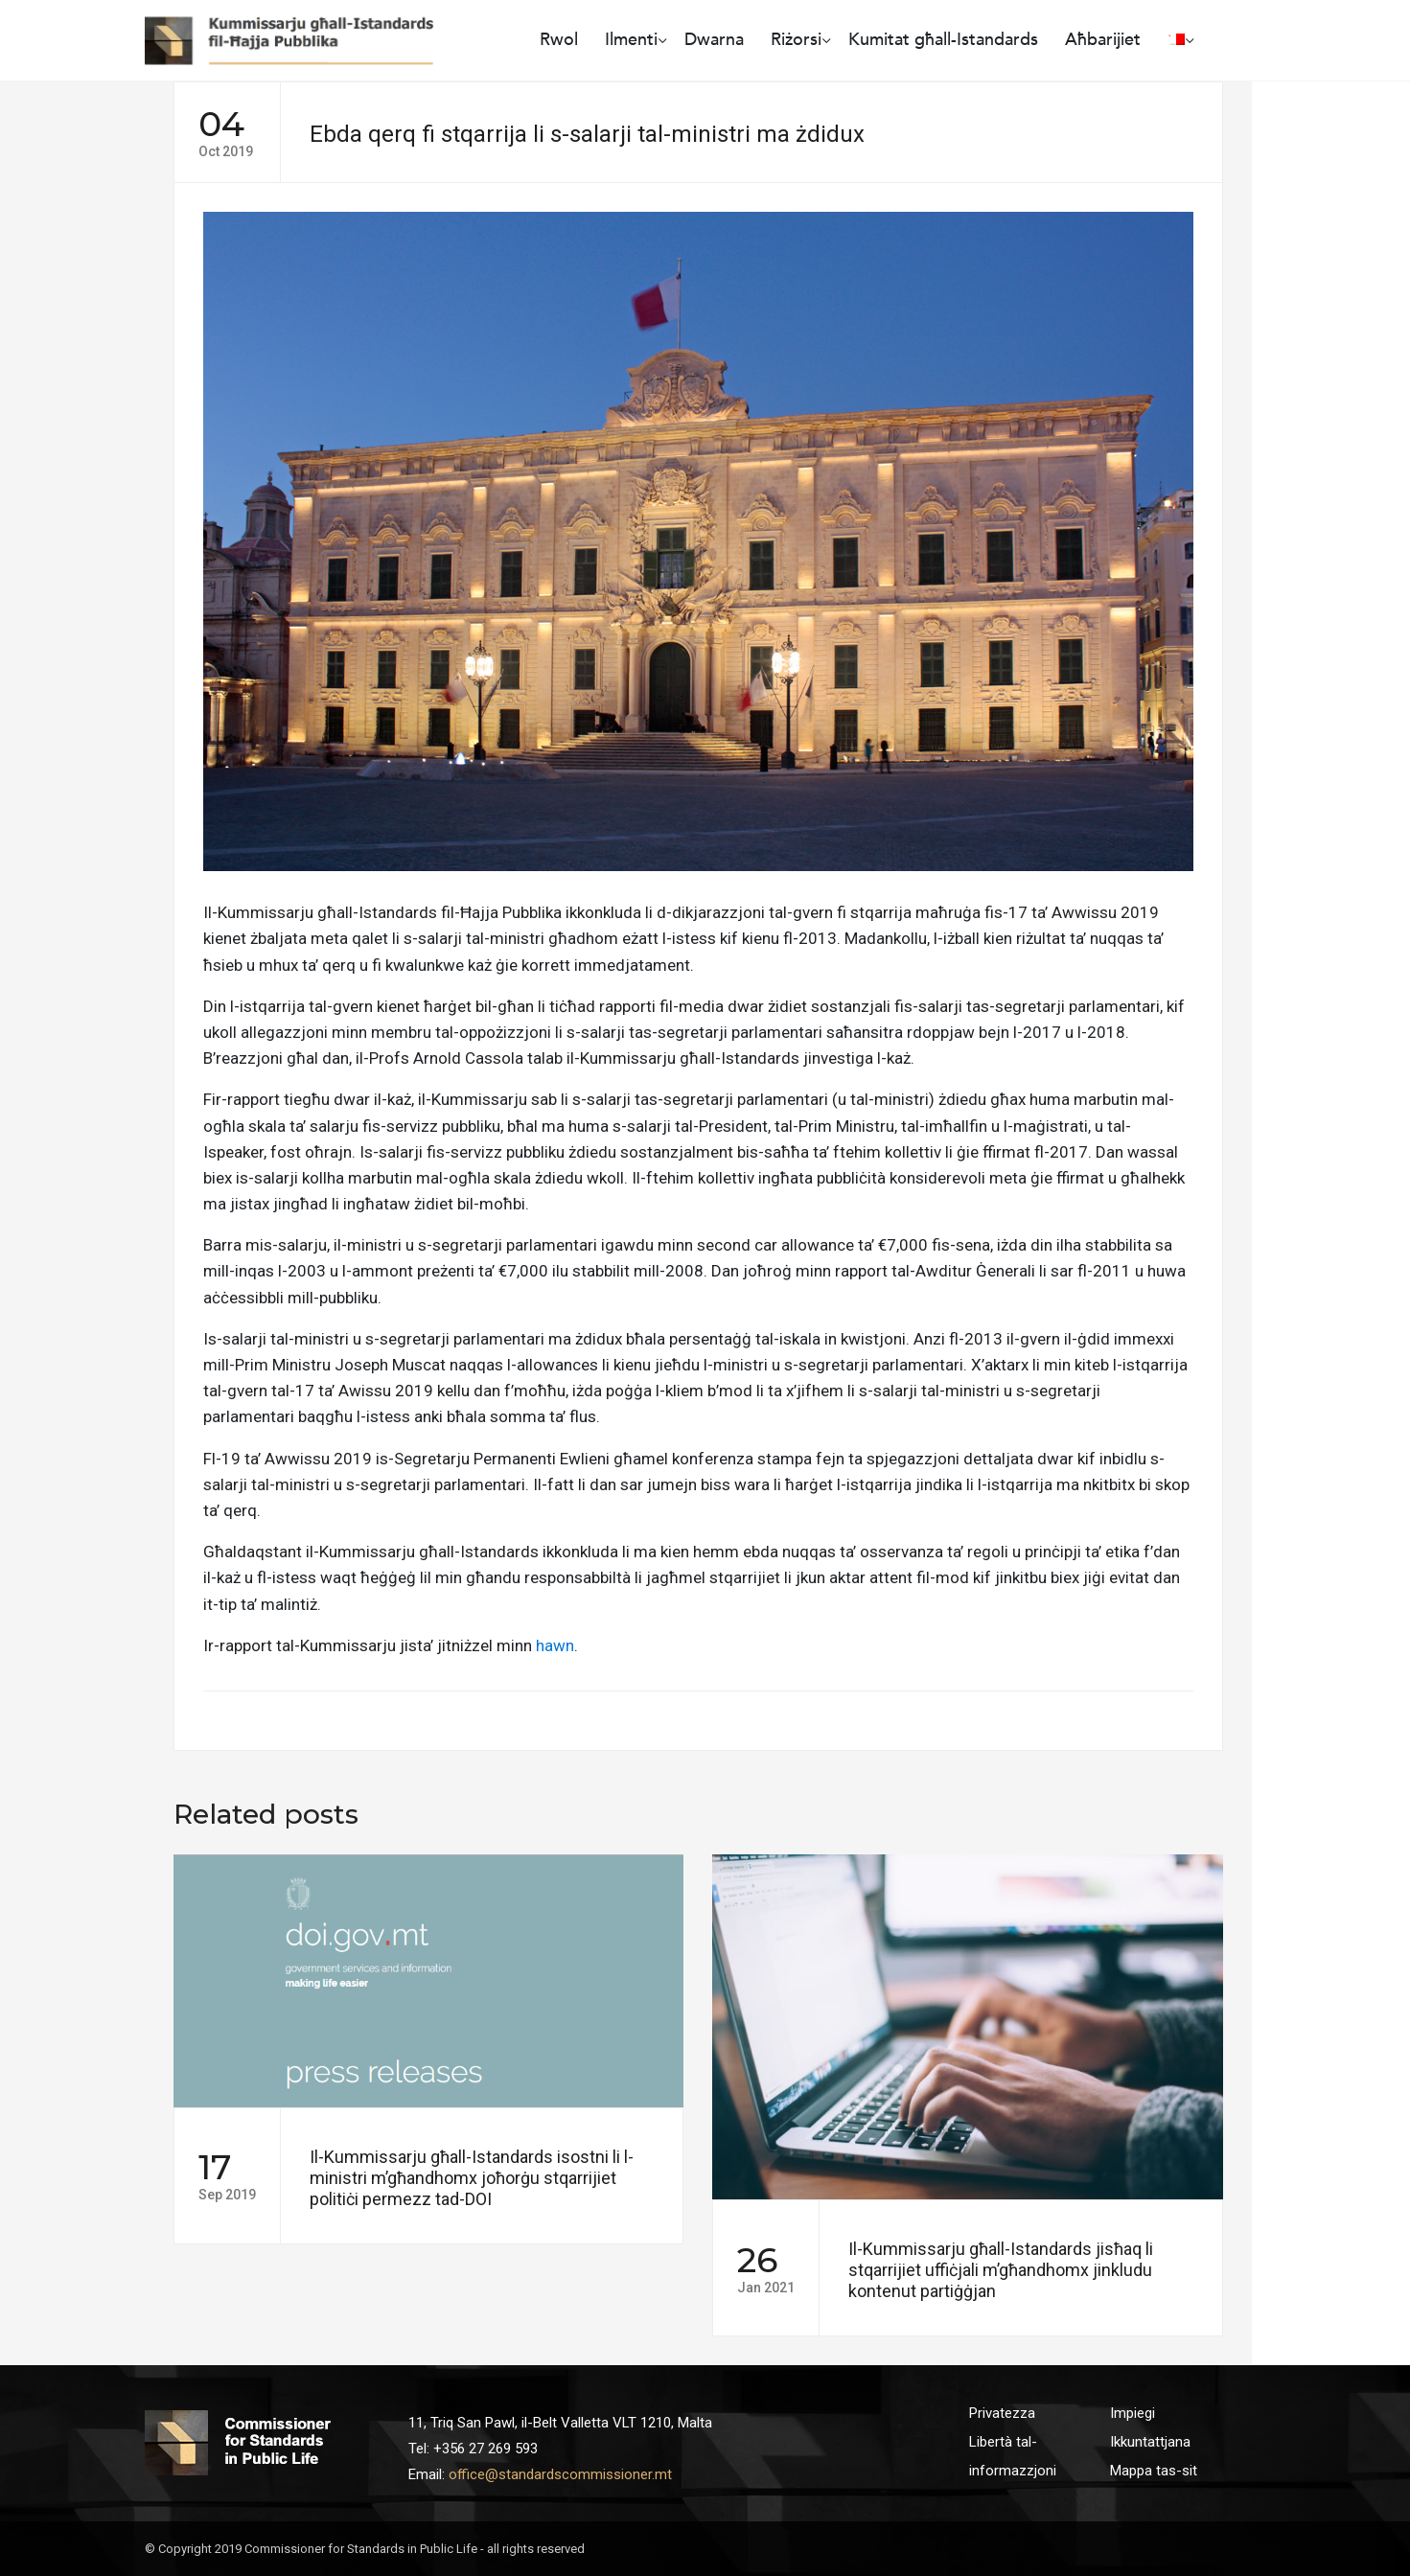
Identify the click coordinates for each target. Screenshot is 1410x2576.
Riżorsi (796, 40)
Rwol (559, 40)
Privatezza (1002, 2413)
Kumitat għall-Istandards (943, 40)
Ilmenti (631, 40)
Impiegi (1132, 2413)
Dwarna (714, 40)
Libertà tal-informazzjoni (1012, 2456)
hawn (555, 1645)
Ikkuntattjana (1150, 2441)
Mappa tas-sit (1153, 2470)
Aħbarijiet (1103, 40)
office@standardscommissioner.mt (560, 2474)
